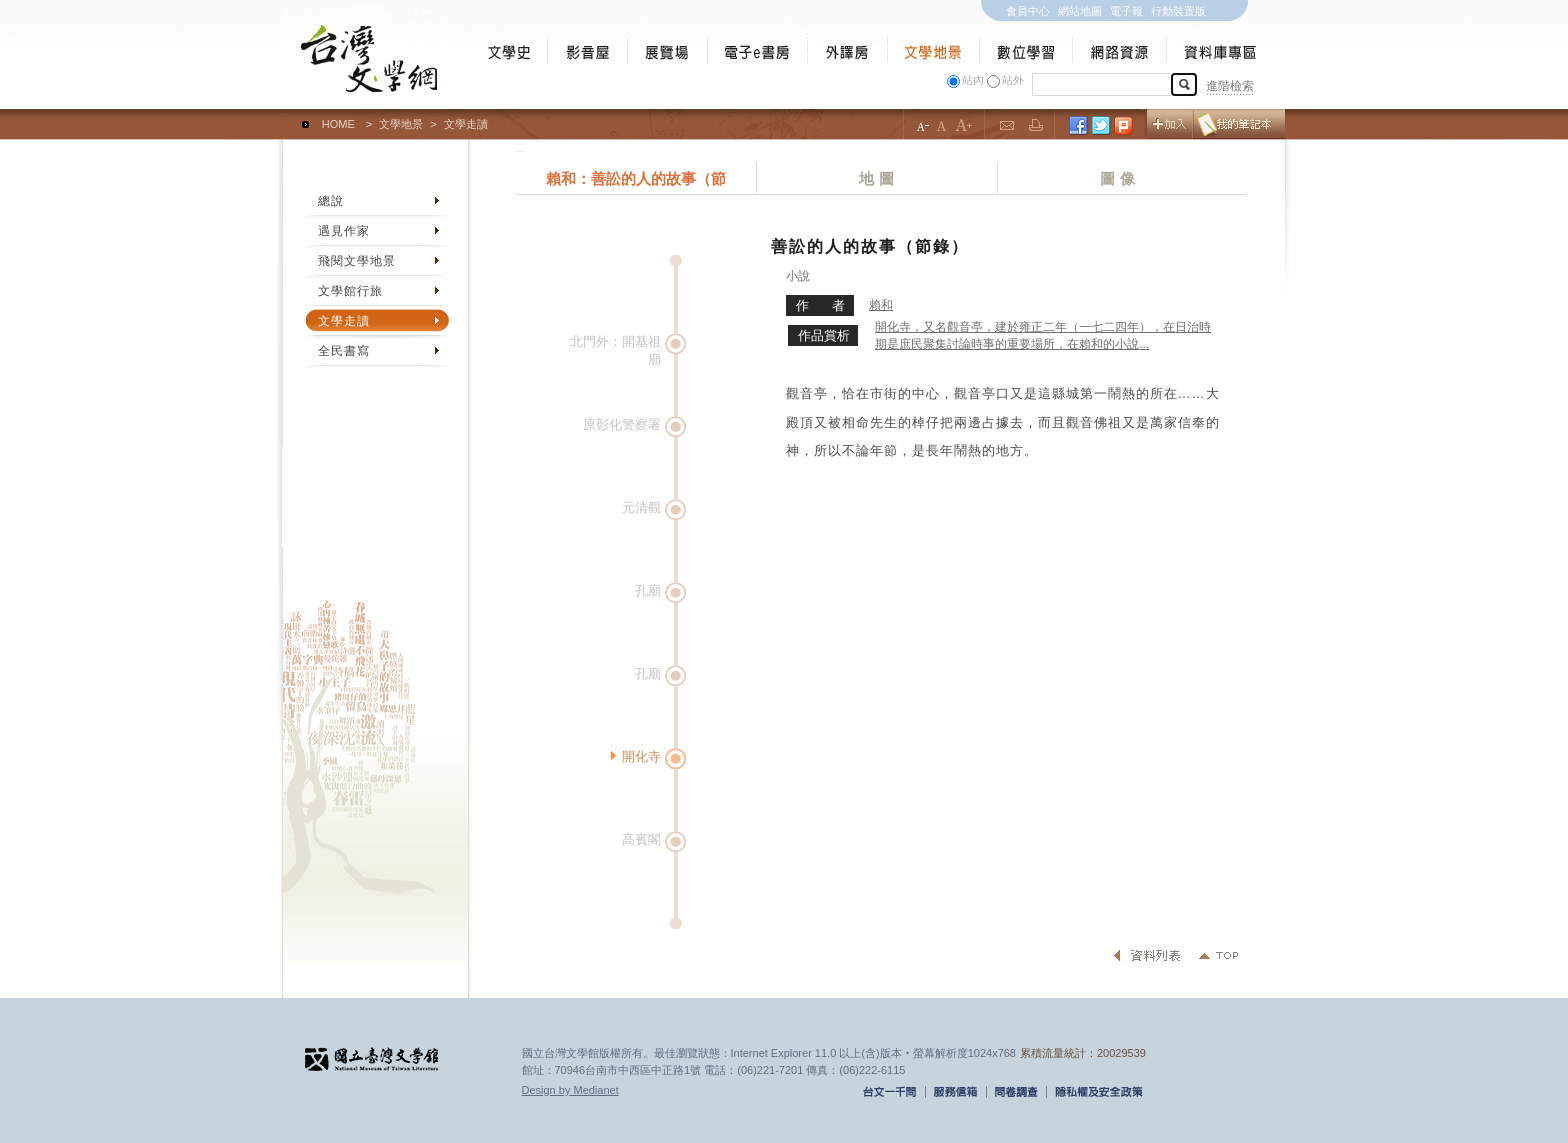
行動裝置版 (1178, 11)
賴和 (881, 305)
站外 (1013, 80)
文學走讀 (344, 321)
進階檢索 (1230, 86)
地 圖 (876, 178)
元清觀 (641, 507)
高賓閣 (641, 839)
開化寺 (641, 756)
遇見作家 (344, 231)
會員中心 (1028, 11)
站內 (973, 80)
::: (287, 115)
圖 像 (1117, 178)
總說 (331, 201)
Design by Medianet (570, 1090)
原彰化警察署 (622, 424)
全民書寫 (344, 351)
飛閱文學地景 (357, 261)
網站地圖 (1080, 11)
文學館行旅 (350, 291)
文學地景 (401, 124)
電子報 (1126, 11)
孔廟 (648, 590)
